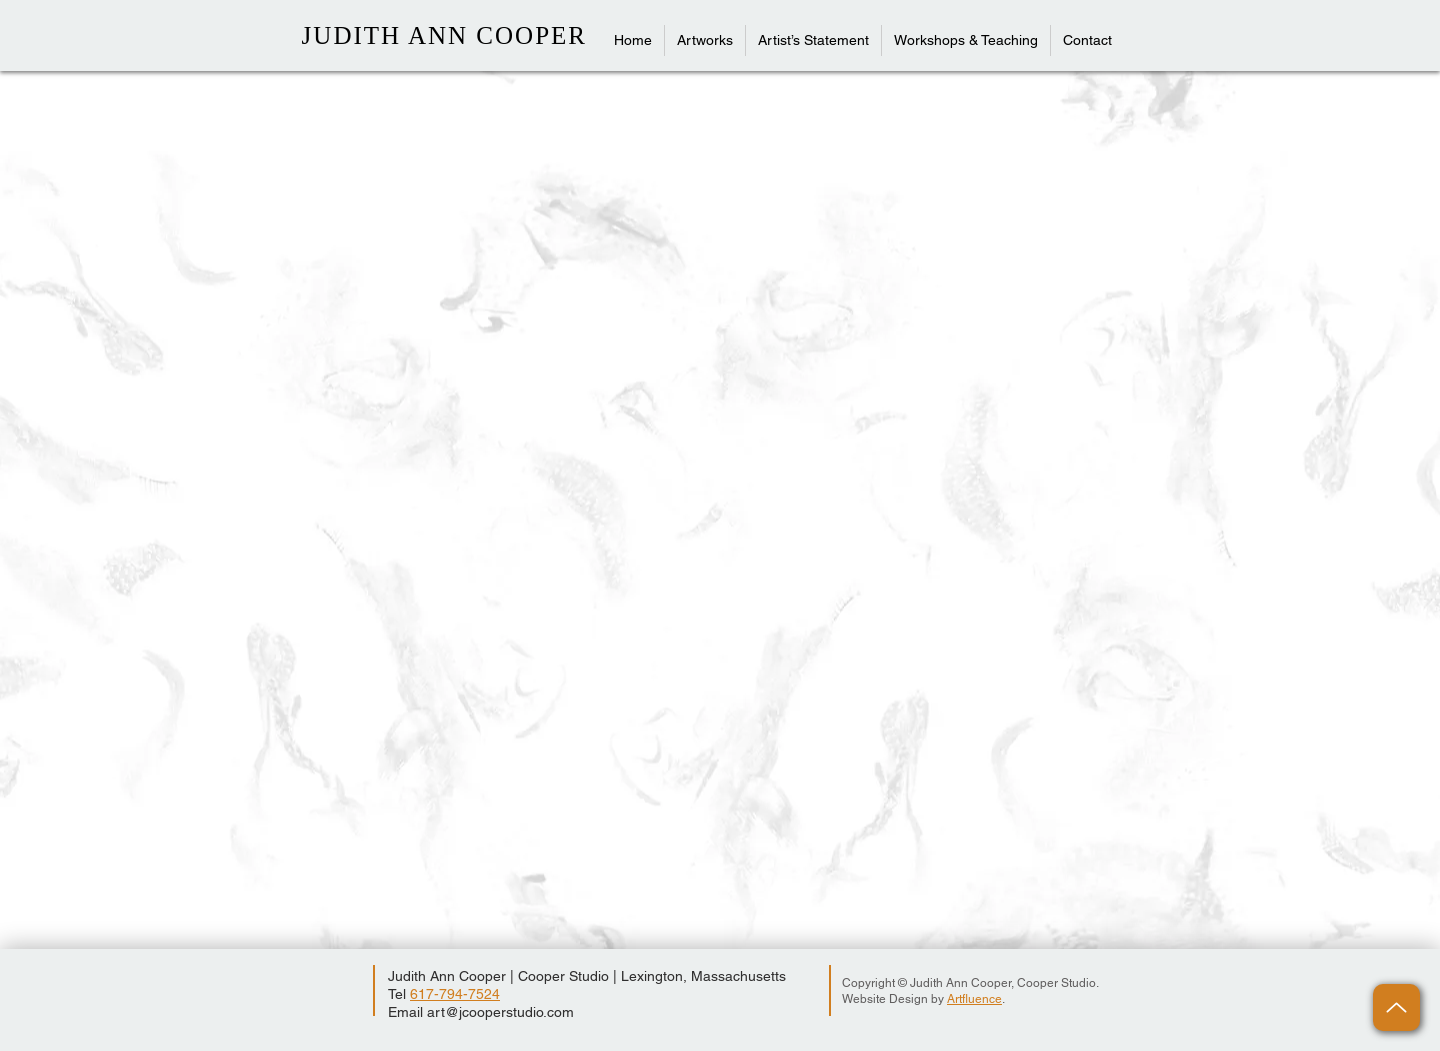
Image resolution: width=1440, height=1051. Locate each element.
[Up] (1396, 1007)
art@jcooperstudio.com (500, 1012)
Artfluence (974, 999)
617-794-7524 (455, 994)
